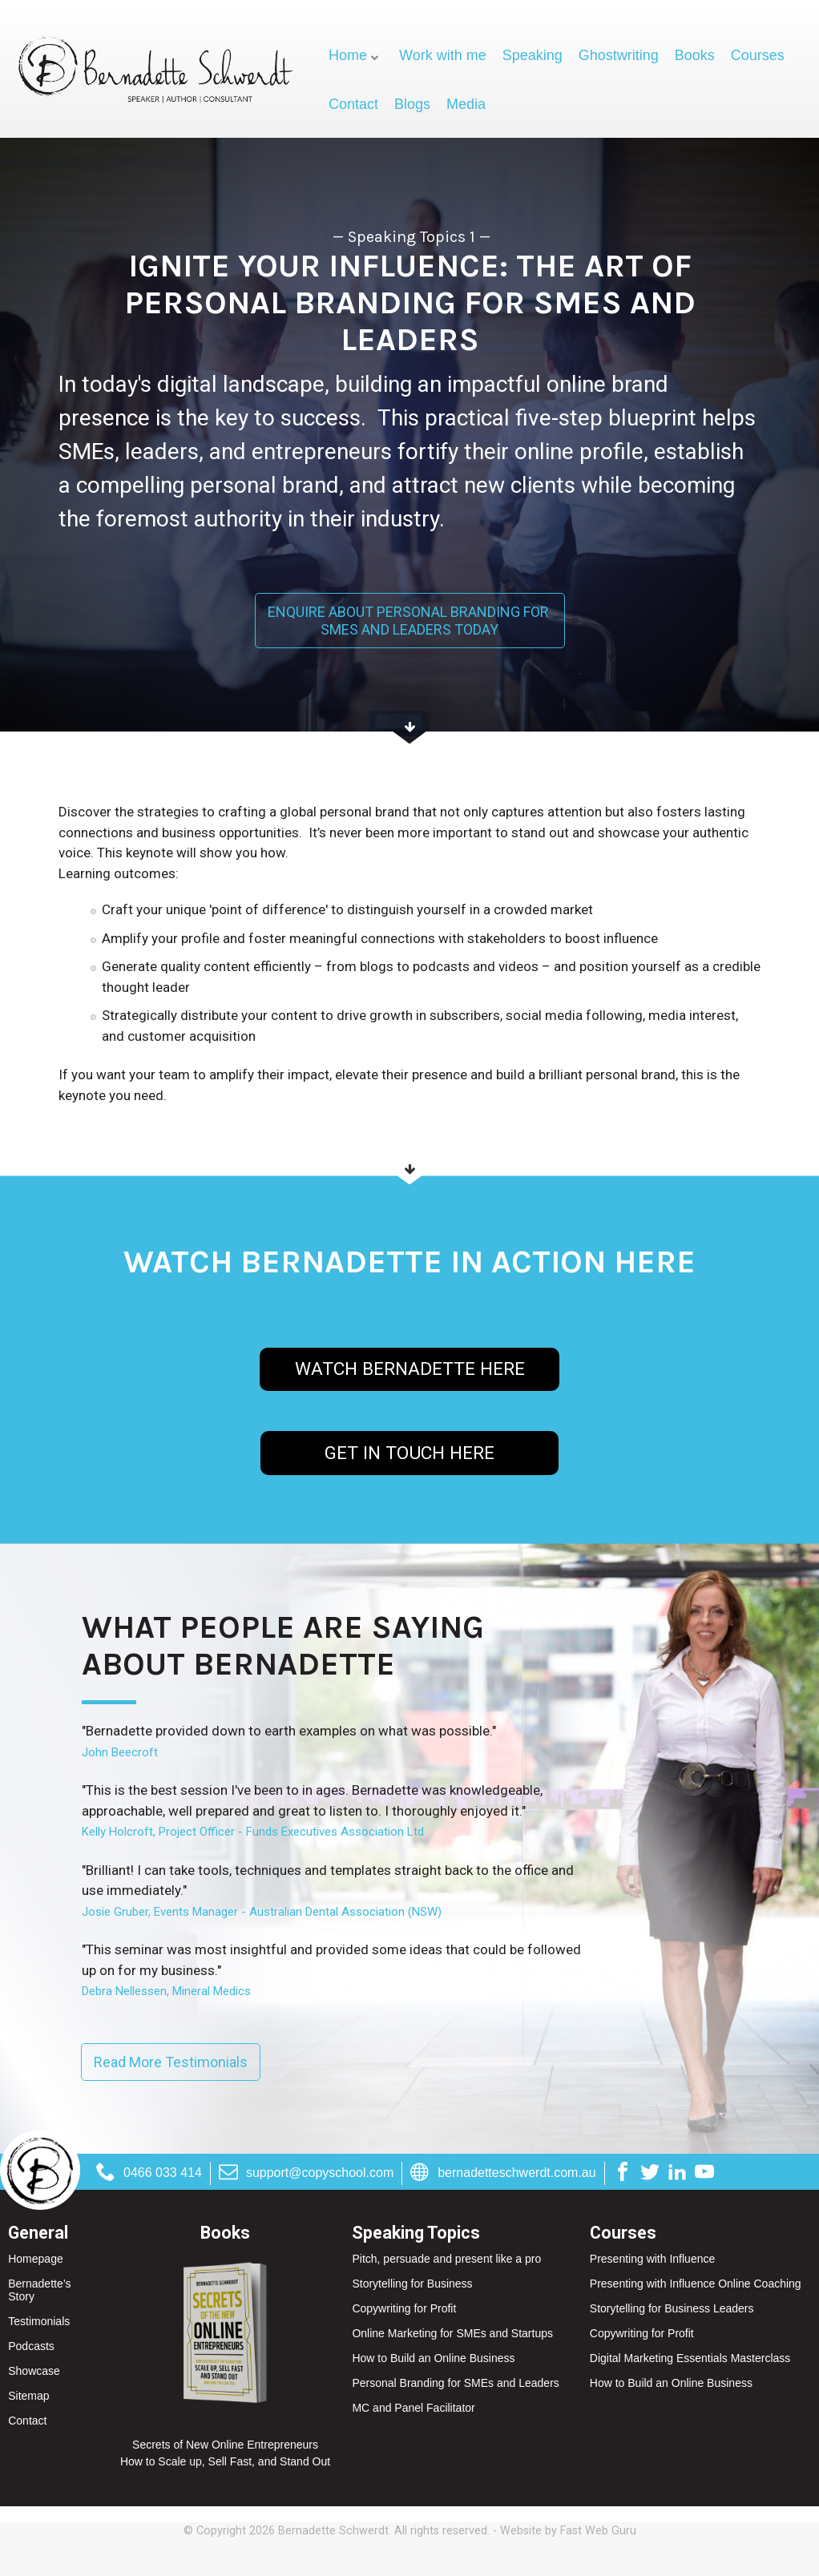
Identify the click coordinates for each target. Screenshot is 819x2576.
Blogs (412, 104)
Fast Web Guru (598, 2531)
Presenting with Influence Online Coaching (695, 2283)
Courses (758, 55)
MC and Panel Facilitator (413, 2407)
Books (695, 55)
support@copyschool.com (306, 2173)
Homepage (35, 2258)
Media (466, 104)
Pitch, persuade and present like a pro (446, 2258)
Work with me (442, 55)
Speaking (532, 55)
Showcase (34, 2370)
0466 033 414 (149, 2173)
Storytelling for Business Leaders (672, 2308)
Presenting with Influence (652, 2258)
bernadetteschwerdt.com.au (502, 2173)
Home (348, 55)
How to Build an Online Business (433, 2358)
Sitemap (28, 2395)
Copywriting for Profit (404, 2308)
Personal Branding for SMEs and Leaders (455, 2382)
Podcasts (31, 2346)
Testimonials (39, 2321)
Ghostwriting (619, 55)
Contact (353, 104)
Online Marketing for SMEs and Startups (452, 2333)
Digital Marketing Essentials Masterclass (690, 2358)
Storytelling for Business (412, 2283)
